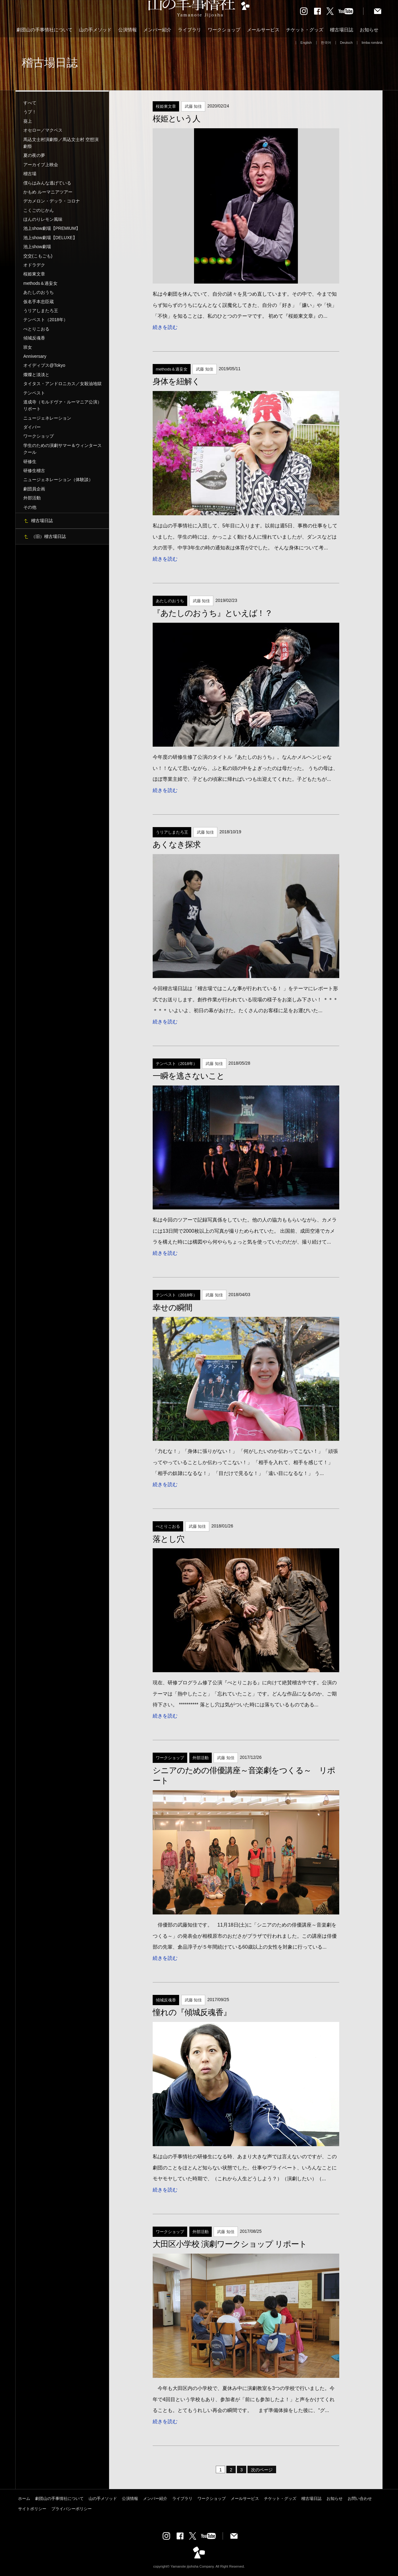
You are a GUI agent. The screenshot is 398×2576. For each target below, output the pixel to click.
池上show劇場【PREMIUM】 (51, 228)
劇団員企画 (34, 488)
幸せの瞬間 (172, 1307)
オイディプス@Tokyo (44, 365)
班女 (27, 347)
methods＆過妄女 (40, 283)
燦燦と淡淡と (36, 374)
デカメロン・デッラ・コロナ (51, 200)
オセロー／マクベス (42, 130)
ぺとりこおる (36, 328)
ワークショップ (224, 29)
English (306, 42)
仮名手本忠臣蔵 (38, 301)
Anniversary (34, 356)
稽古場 (29, 173)
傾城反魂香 (34, 337)
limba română (372, 42)
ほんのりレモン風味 (42, 219)
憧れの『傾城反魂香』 (192, 2012)
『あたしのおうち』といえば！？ (212, 613)
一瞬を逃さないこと (188, 1076)
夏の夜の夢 (34, 155)
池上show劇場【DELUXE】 (50, 237)
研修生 (29, 461)
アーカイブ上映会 (40, 164)
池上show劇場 (37, 246)
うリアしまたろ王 (40, 310)
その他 (29, 507)
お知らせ (369, 29)
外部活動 (32, 497)
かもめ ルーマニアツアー (47, 191)
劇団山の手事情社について (44, 29)
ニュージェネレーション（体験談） (58, 479)
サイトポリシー (32, 2508)
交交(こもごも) (37, 255)
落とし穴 (168, 1539)
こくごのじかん (38, 210)
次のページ (262, 2469)
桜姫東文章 (34, 273)
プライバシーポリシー (71, 2508)
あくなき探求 (177, 844)
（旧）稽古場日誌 (48, 536)
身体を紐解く (176, 381)
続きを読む (165, 327)
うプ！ (29, 111)
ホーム (24, 2498)
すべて (29, 102)
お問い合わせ (360, 2498)
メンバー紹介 (157, 29)
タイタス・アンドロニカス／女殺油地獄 (62, 383)
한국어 (326, 42)
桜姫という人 (176, 118)
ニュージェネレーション (47, 418)
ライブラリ (189, 29)
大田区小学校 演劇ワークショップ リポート (230, 2244)
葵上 (27, 121)
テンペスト (34, 392)
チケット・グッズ (304, 29)
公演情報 (127, 29)
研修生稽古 (34, 470)
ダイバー (32, 427)
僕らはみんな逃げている (47, 182)
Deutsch (346, 42)
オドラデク (34, 264)
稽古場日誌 (341, 29)
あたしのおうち (38, 292)
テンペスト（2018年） (45, 319)
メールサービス (263, 29)
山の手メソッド (95, 29)
